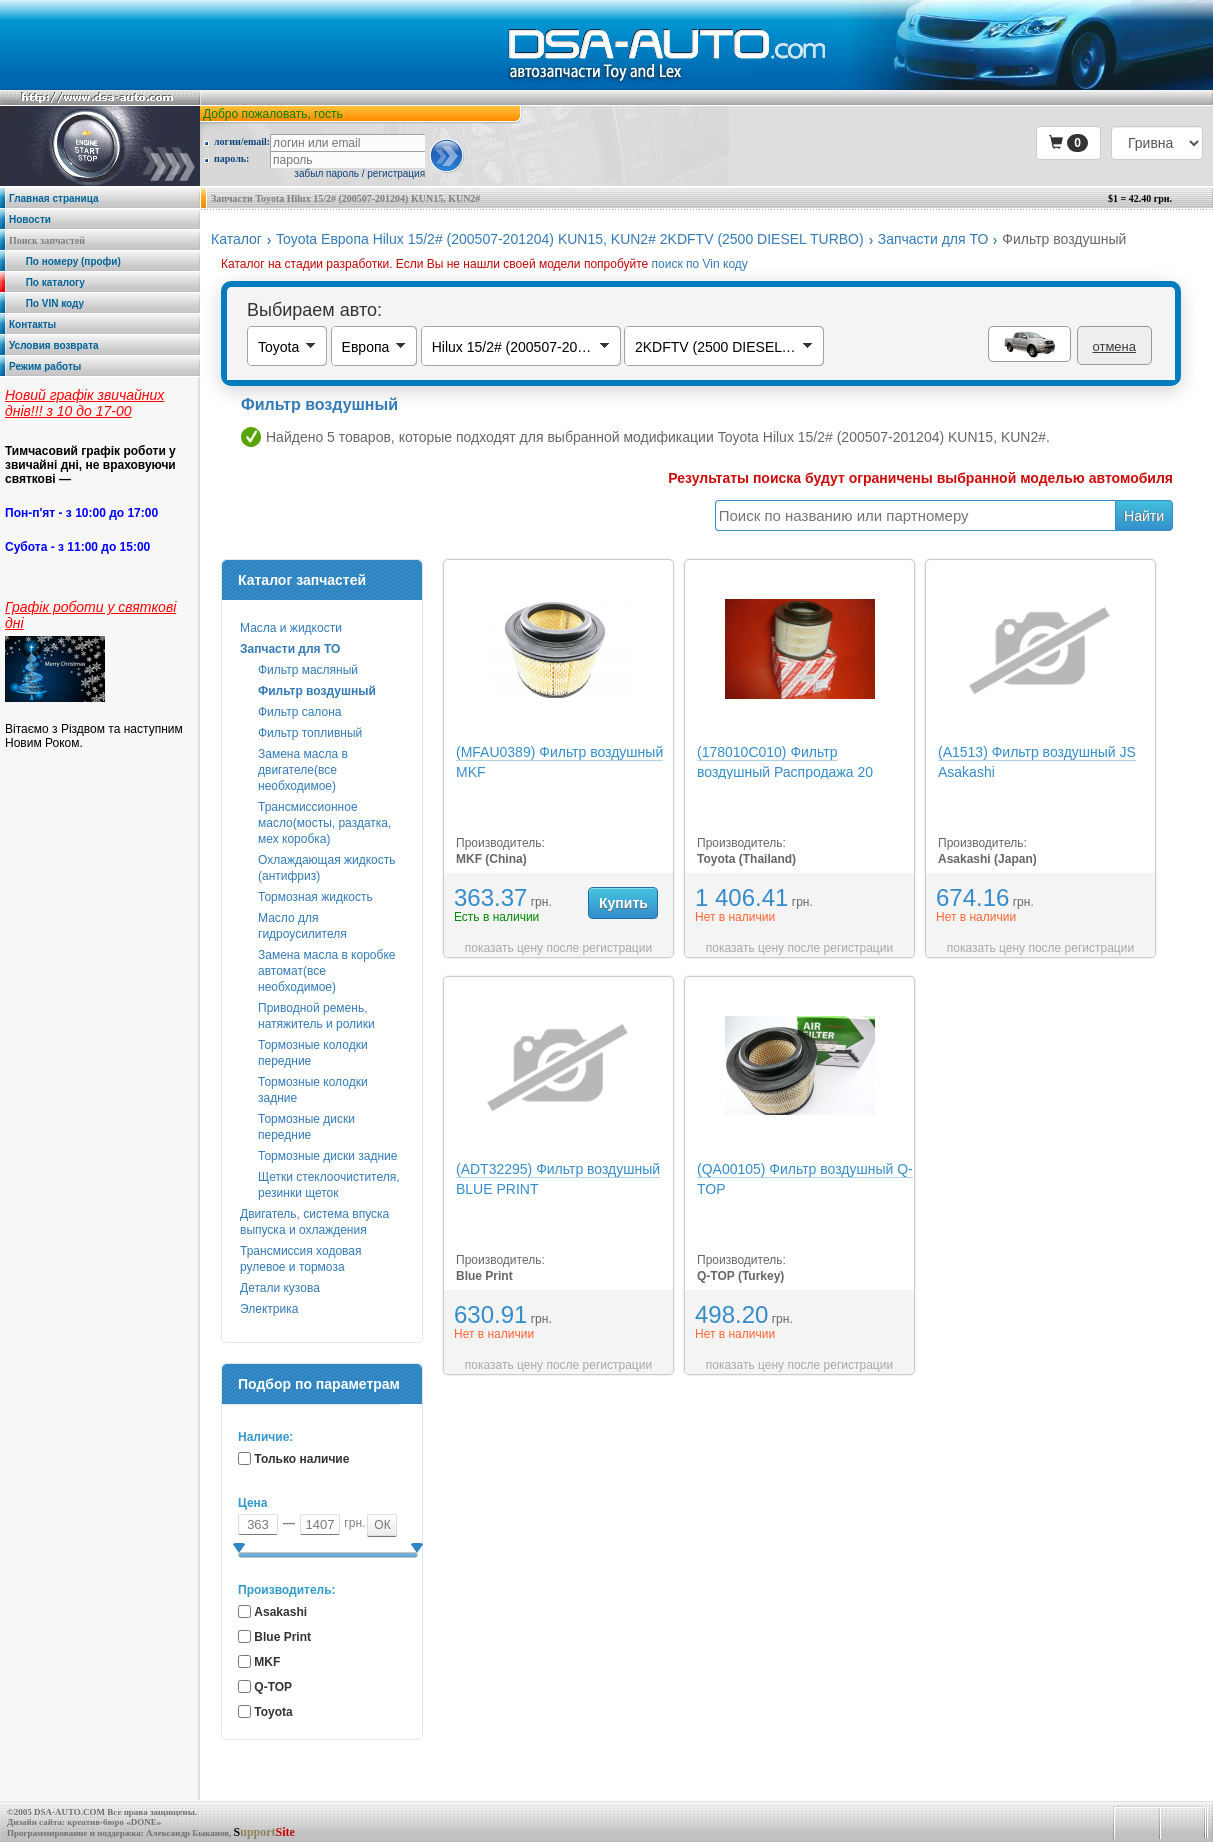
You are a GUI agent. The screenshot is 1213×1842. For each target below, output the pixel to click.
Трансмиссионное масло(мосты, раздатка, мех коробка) (324, 823)
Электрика (269, 1309)
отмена (1114, 346)
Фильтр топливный (310, 733)
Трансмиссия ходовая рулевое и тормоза (300, 1259)
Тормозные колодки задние (313, 1090)
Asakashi (280, 1612)
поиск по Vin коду (700, 264)
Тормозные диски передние (306, 1127)
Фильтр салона (299, 712)
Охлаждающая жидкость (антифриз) (327, 868)
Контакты (32, 324)
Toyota (273, 1712)
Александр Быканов (187, 1833)
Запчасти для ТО (933, 239)
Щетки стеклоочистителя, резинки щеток (329, 1185)
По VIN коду (46, 303)
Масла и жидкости (291, 628)
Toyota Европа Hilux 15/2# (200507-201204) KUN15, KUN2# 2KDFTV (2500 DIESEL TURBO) (570, 239)
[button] (1068, 143)
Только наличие (301, 1459)
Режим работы (45, 366)
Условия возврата (54, 345)
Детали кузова (280, 1288)
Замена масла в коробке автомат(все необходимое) (326, 971)
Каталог (236, 239)
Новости (30, 219)
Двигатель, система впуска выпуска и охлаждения (314, 1222)
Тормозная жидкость (315, 897)
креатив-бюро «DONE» (114, 1822)
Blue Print (282, 1637)
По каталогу (47, 282)
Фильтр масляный (308, 670)
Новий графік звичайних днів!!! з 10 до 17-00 (84, 403)
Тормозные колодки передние (313, 1053)
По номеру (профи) (65, 261)
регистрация (396, 173)
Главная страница (54, 198)
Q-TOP (273, 1687)
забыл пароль (326, 173)
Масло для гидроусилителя (302, 926)
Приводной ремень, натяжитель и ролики (316, 1016)
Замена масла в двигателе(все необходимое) (303, 770)
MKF (267, 1662)
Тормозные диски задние (327, 1156)
